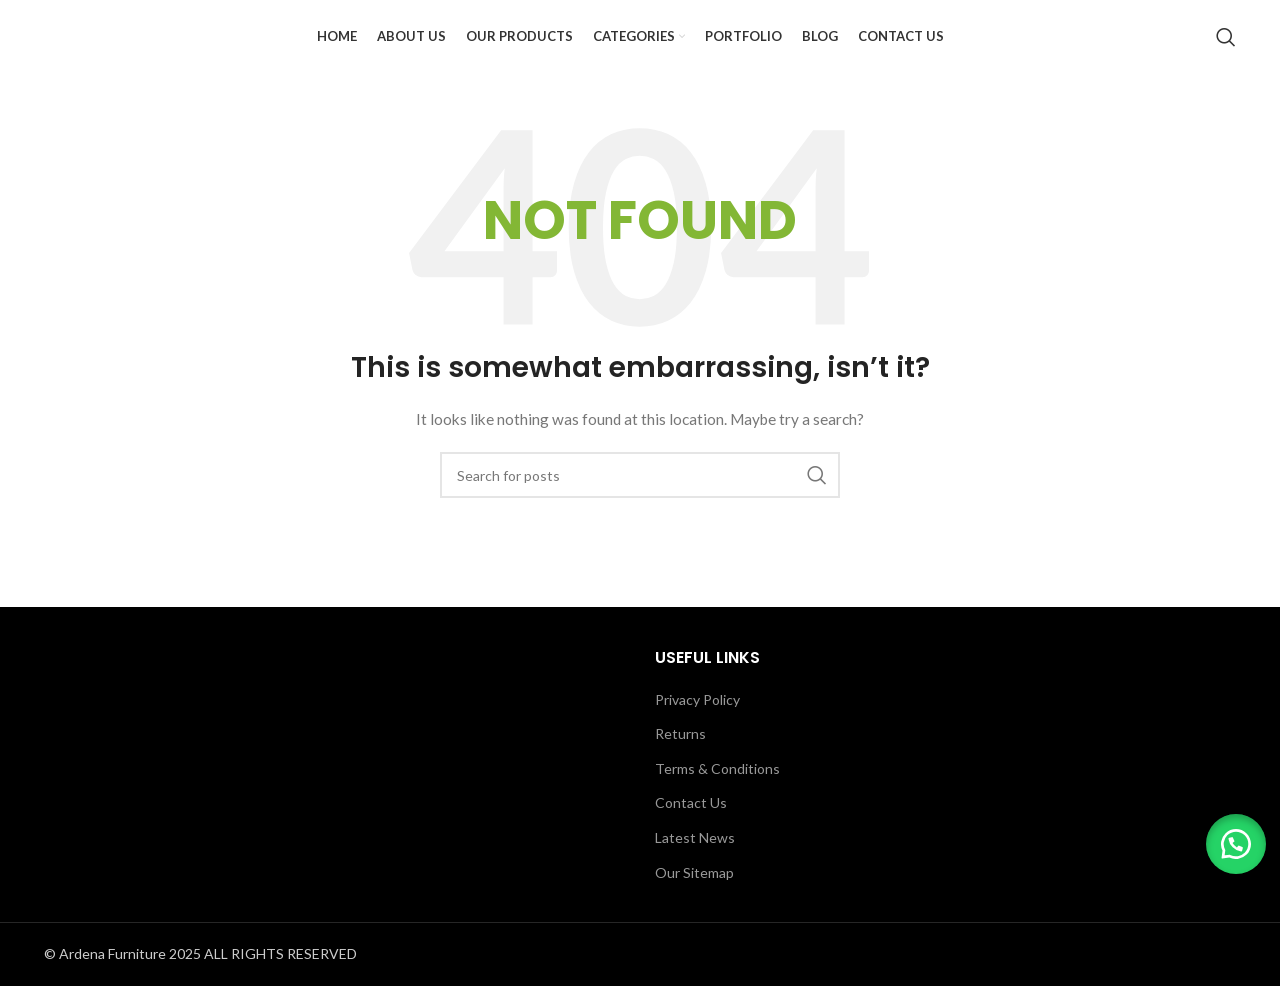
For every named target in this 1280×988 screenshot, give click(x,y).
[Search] (1226, 53)
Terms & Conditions (717, 800)
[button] (1230, 838)
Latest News (695, 869)
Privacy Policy (697, 730)
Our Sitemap (694, 903)
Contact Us (691, 834)
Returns (680, 765)
